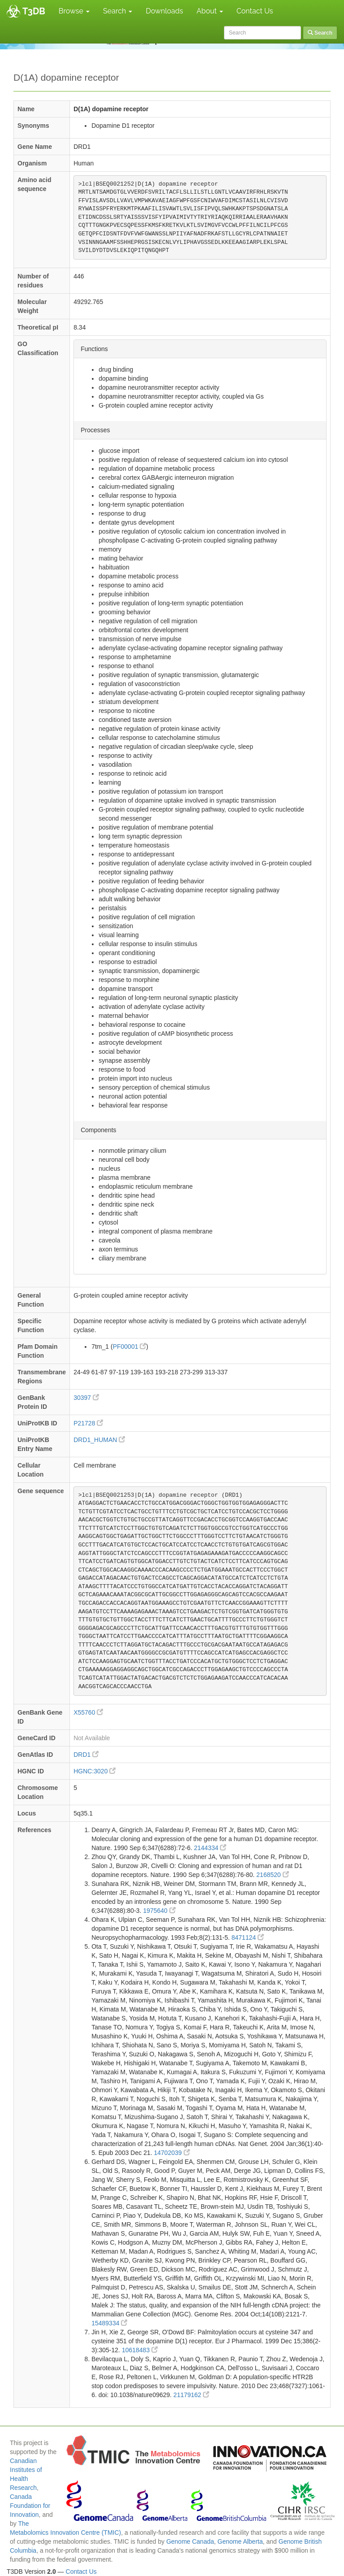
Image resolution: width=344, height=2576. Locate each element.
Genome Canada (190, 2541)
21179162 (191, 2394)
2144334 (210, 1847)
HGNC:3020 (94, 1771)
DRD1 (86, 1754)
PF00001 (129, 1346)
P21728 (88, 1423)
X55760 (88, 1712)
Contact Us (254, 11)
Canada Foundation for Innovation (30, 2505)
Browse (74, 11)
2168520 (272, 1874)
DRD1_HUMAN (99, 1439)
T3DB (33, 11)
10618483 (140, 2350)
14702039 (172, 2152)
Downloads (164, 11)
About (210, 11)
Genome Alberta (240, 2541)
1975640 (159, 1910)
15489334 (109, 2323)
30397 (86, 1397)
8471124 (248, 1937)
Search (117, 11)
